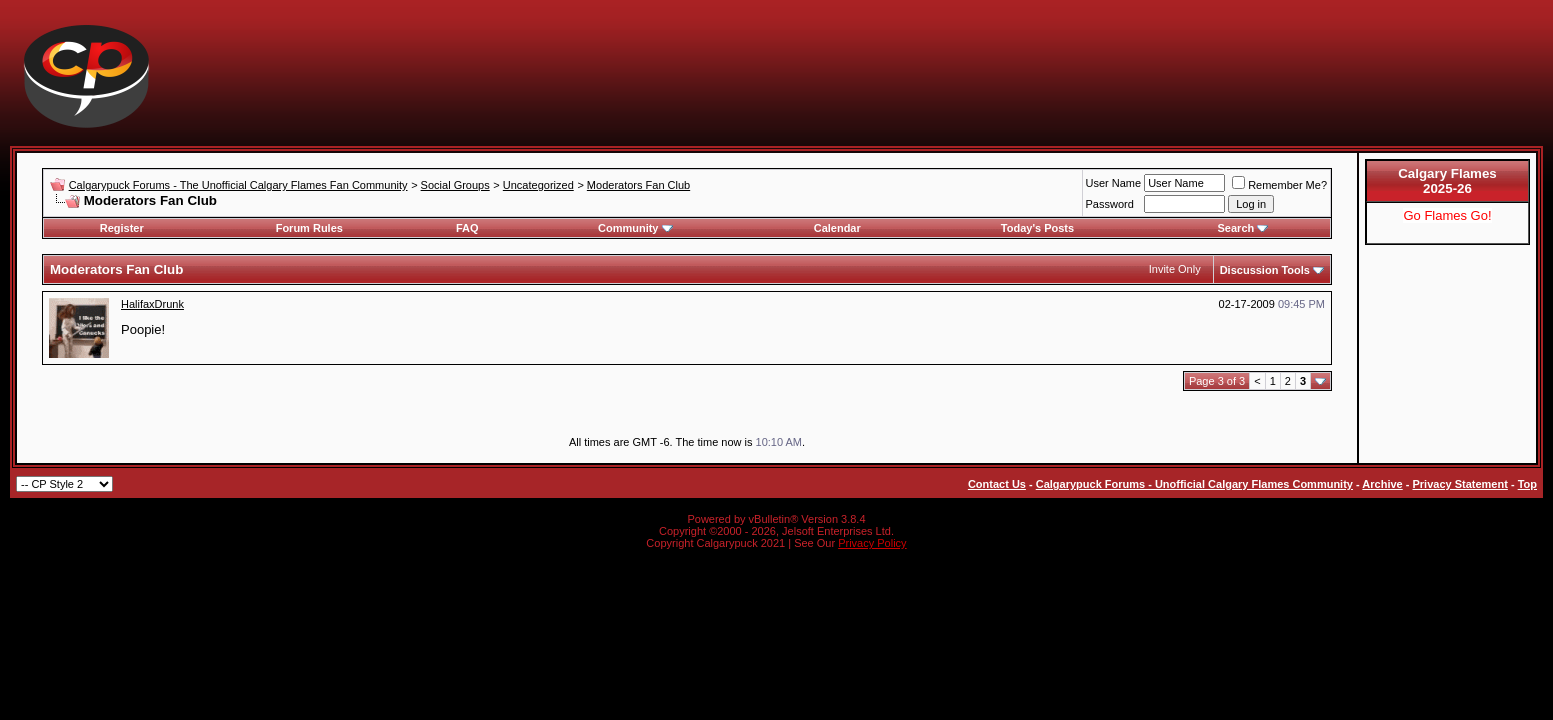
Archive (1382, 484)
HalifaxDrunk (152, 304)
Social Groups (455, 185)
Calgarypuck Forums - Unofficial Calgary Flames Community (1194, 484)
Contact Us (997, 484)
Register (122, 228)
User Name (1114, 183)
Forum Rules (309, 228)
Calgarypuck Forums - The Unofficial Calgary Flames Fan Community (238, 185)
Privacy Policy (872, 543)
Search (1243, 228)
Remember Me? (1279, 185)
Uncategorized (538, 185)
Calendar (837, 228)
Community (635, 228)
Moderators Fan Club (638, 185)
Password (1110, 204)
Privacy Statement (1459, 484)
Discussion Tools (1265, 270)
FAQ (467, 228)
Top (1527, 484)
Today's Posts (1037, 228)
